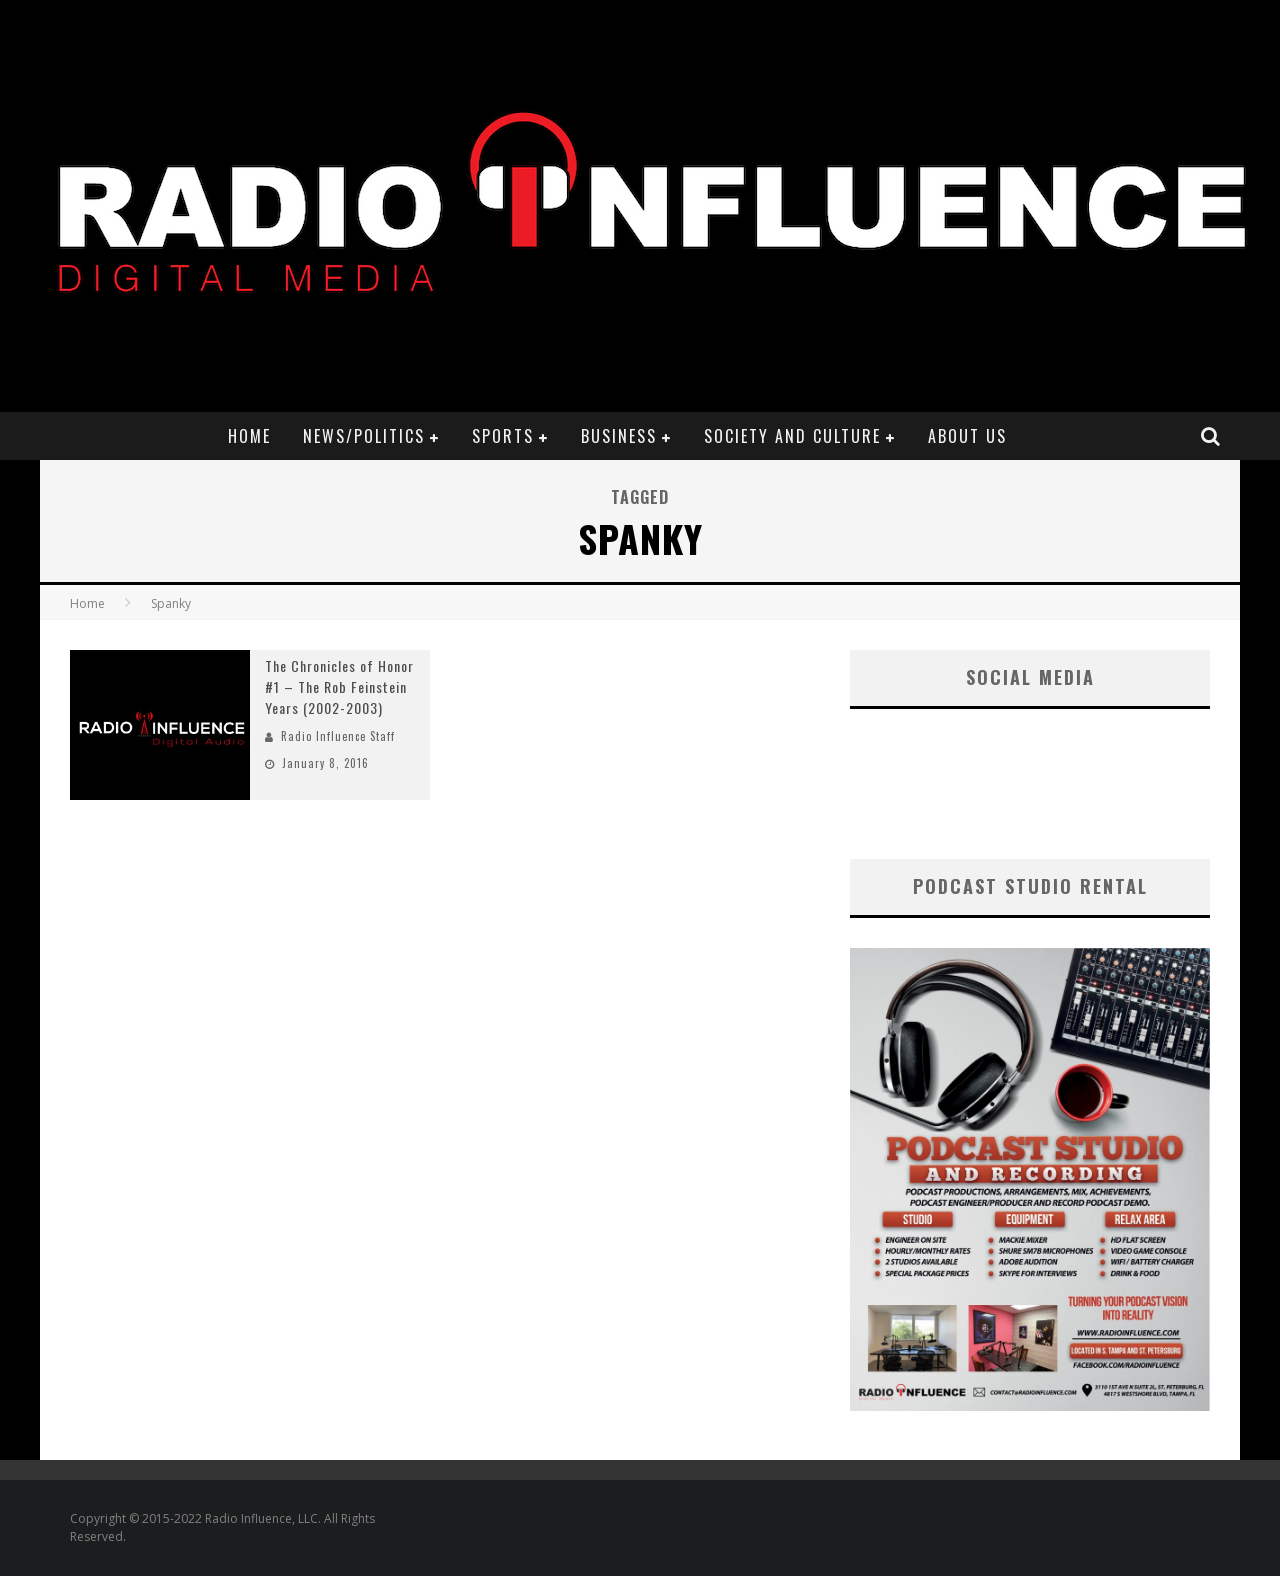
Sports (503, 436)
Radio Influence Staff (338, 736)
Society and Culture (792, 436)
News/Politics (364, 436)
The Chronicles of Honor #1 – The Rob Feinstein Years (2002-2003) (339, 686)
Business (619, 436)
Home (249, 436)
